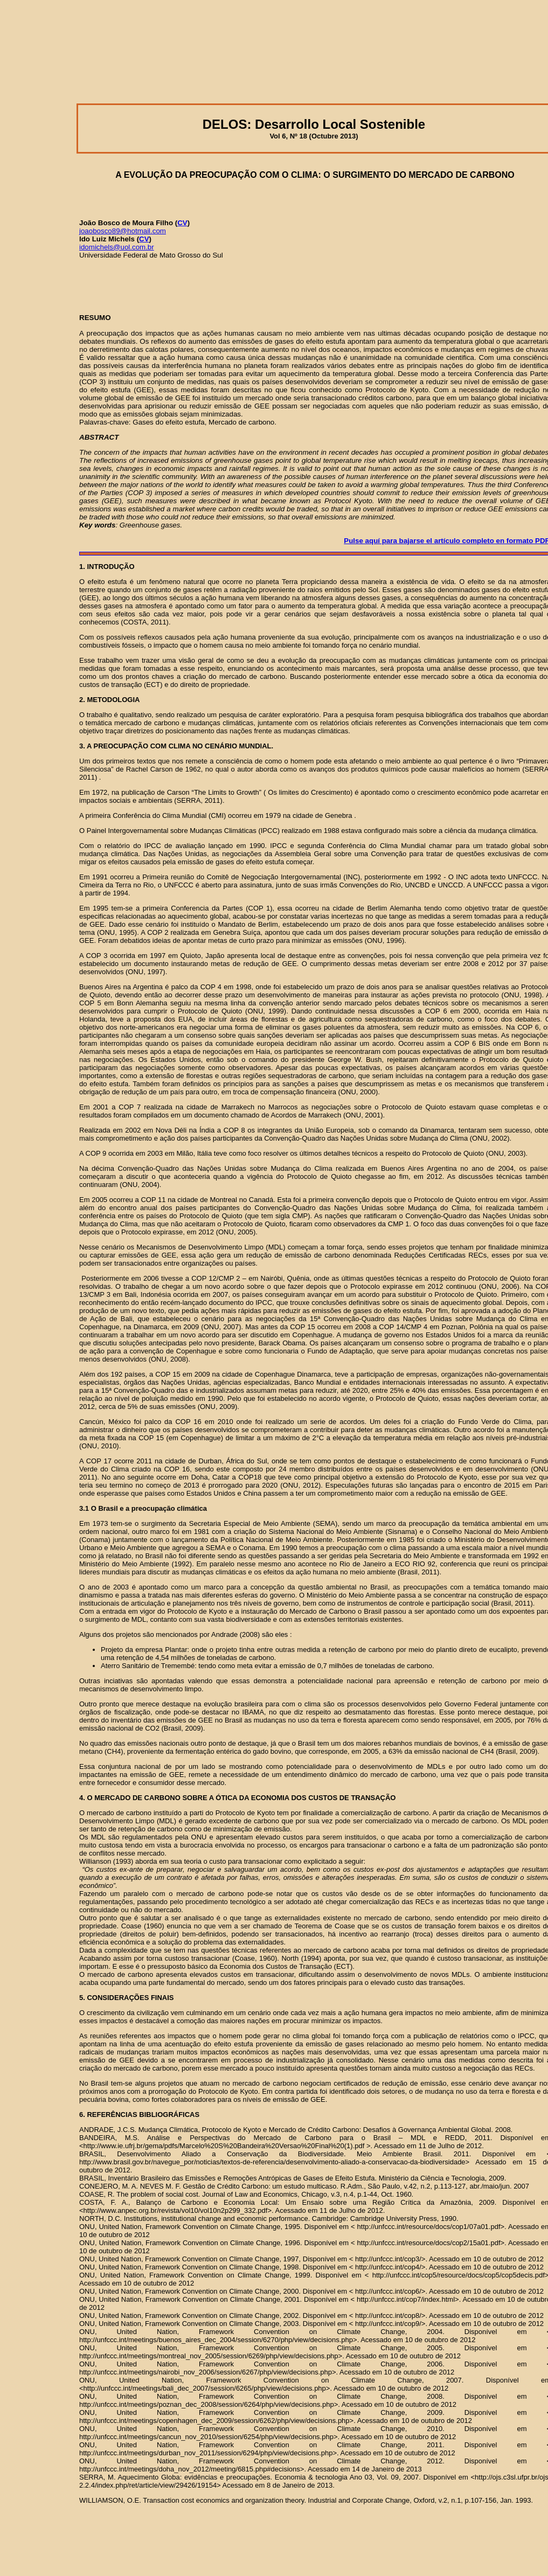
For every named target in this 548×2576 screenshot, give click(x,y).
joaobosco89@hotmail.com (122, 231)
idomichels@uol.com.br (116, 247)
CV (182, 223)
